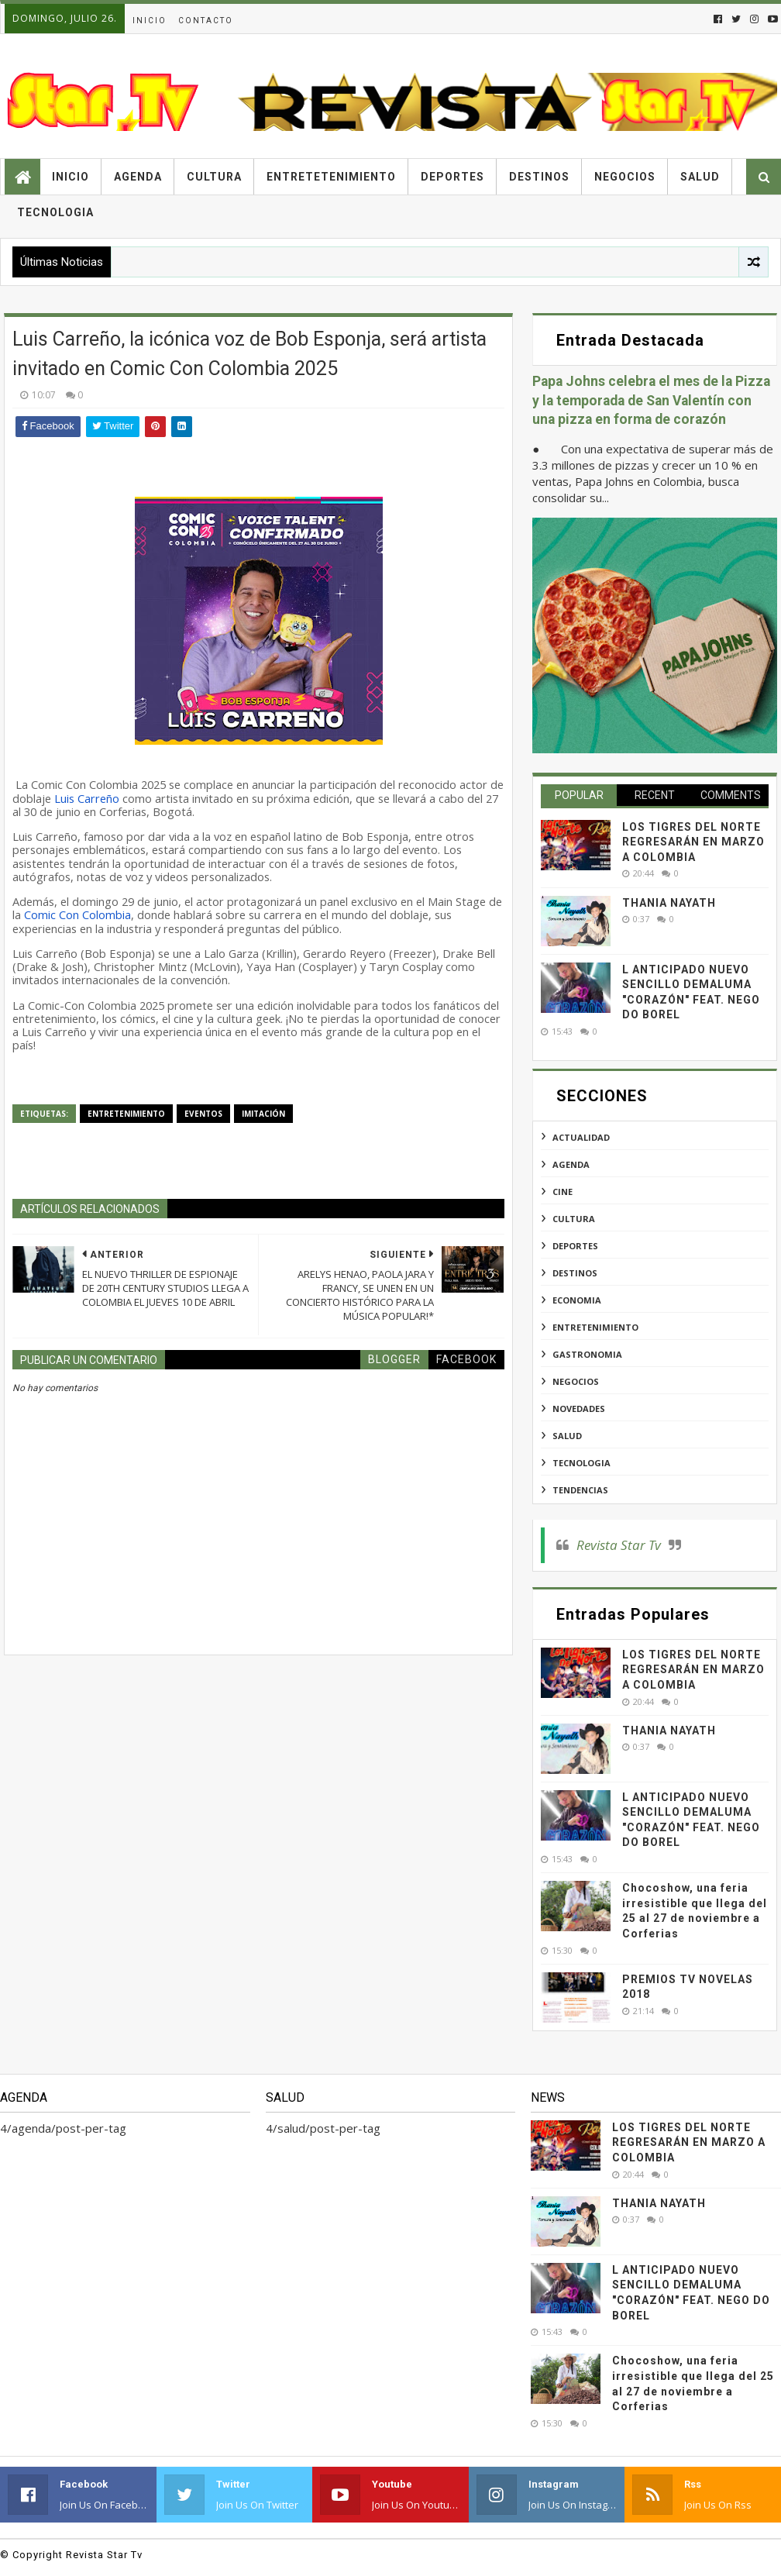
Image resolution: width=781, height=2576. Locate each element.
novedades (578, 1408)
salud (567, 1435)
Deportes (452, 176)
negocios (575, 1381)
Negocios (624, 176)
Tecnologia (55, 212)
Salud (700, 176)
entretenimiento (126, 1113)
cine (562, 1191)
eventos (203, 1113)
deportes (575, 1246)
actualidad (581, 1137)
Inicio (149, 20)
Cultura (214, 176)
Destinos (539, 176)
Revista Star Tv (618, 1545)
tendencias (580, 1490)
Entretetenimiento (331, 176)
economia (576, 1300)
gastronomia (587, 1354)
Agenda (138, 176)
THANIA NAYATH (669, 903)
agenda (571, 1164)
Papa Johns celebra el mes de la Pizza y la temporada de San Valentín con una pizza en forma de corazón (651, 400)
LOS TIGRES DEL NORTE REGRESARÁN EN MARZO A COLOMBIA (693, 842)
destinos (574, 1273)
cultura (573, 1218)
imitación (263, 1113)
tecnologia (581, 1463)
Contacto (205, 20)
